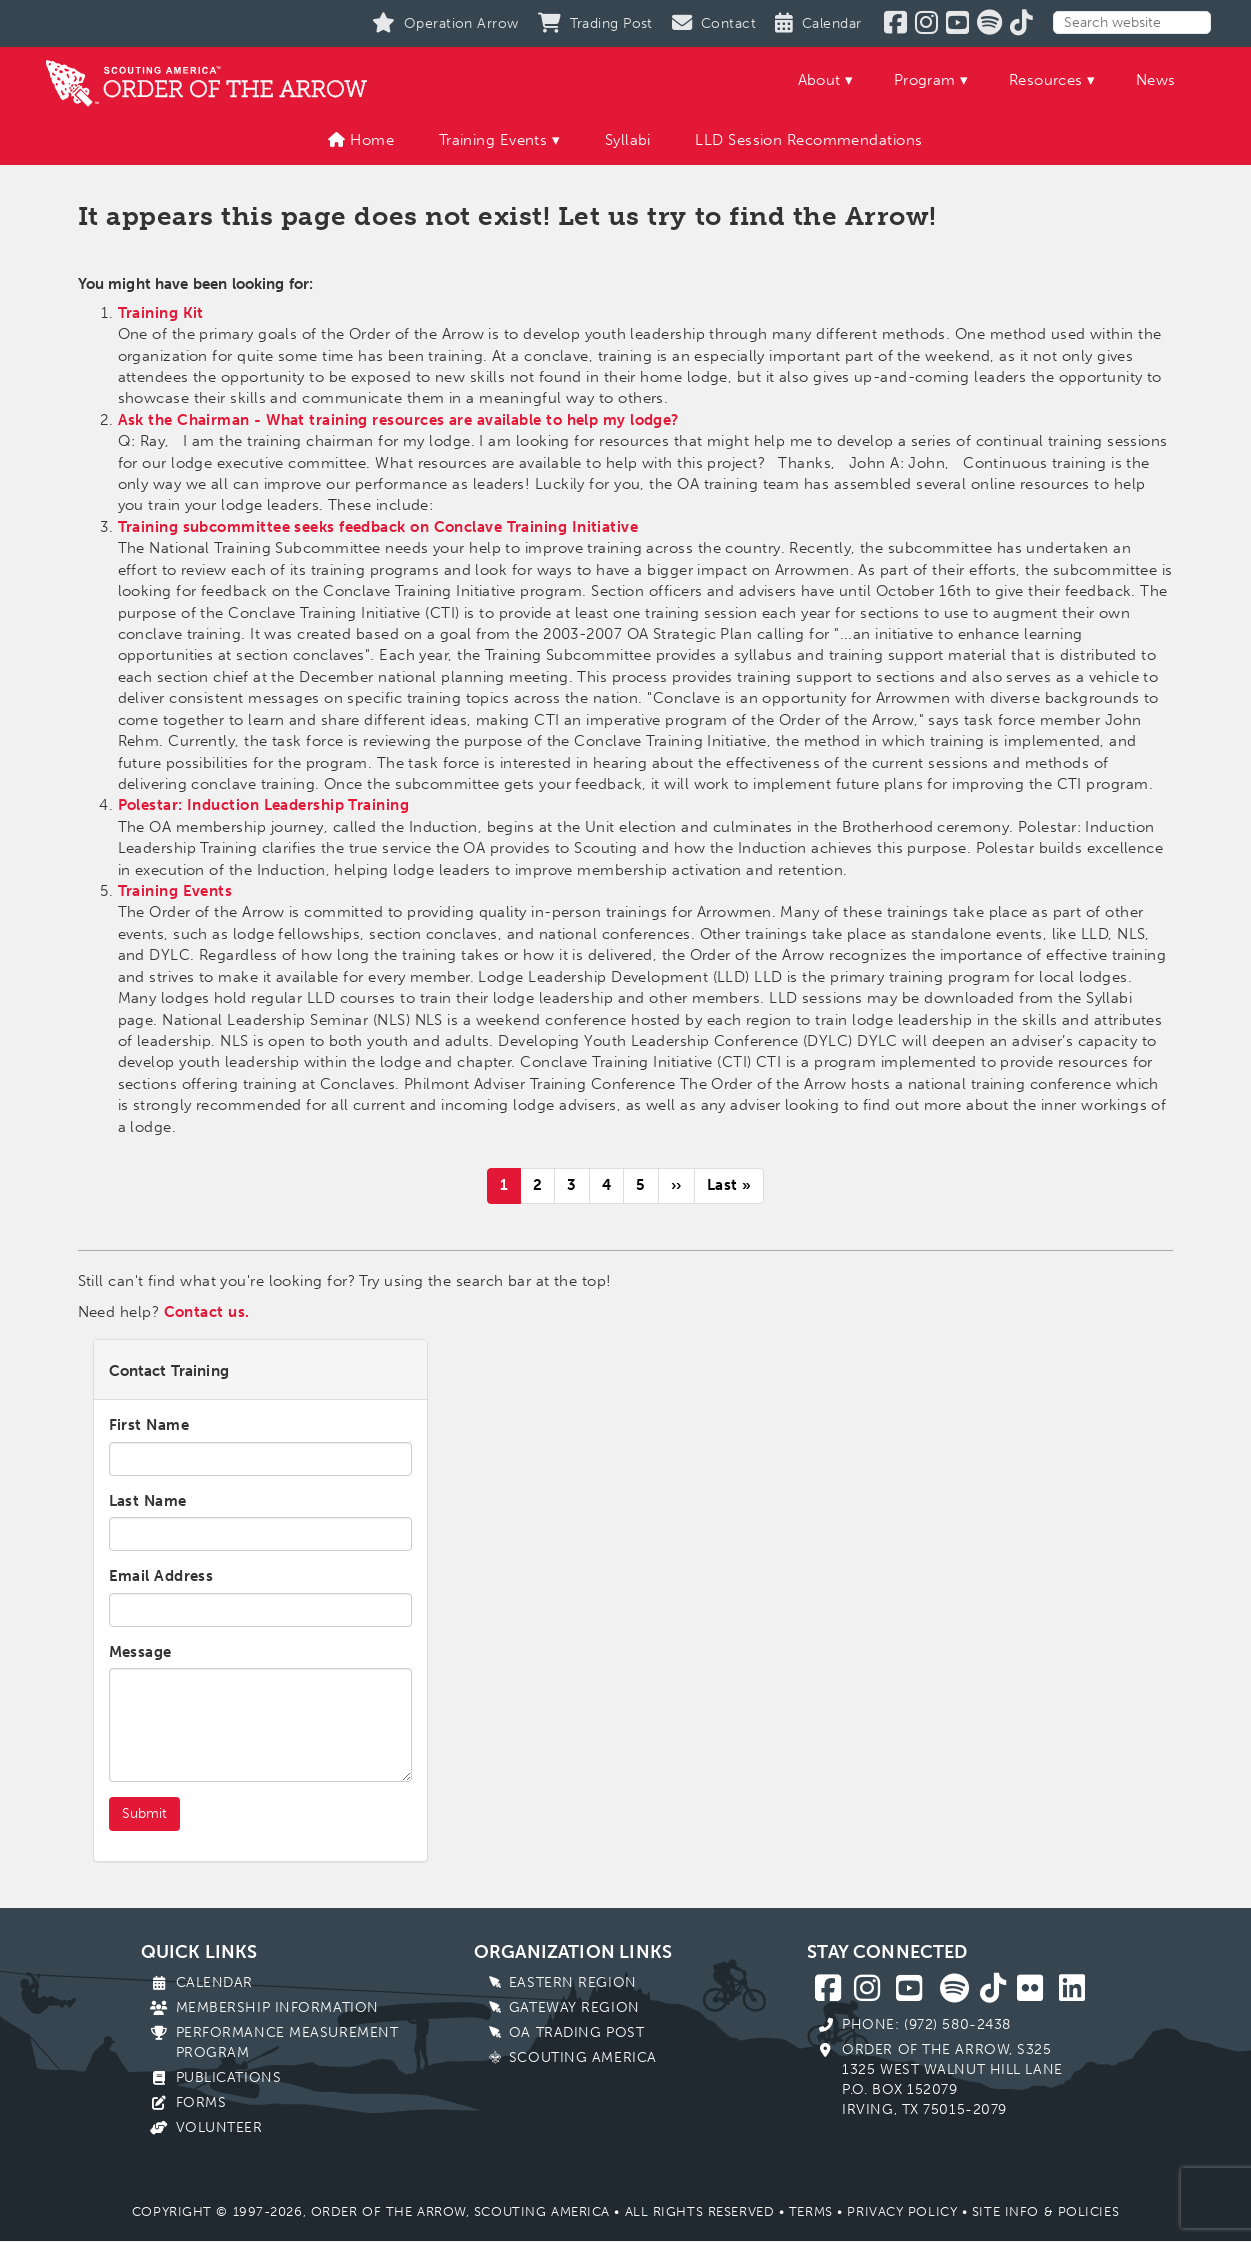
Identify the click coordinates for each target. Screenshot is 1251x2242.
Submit (144, 1813)
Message (140, 1652)
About (819, 80)
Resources (1046, 80)
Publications (229, 2077)
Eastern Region (573, 1982)
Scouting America (583, 2057)
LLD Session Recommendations (808, 140)
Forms (201, 2102)
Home (361, 140)
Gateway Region (574, 2007)
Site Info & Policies (1045, 2211)
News (1156, 80)
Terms (811, 2211)
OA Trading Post (576, 2032)
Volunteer (219, 2127)
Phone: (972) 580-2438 (926, 2024)
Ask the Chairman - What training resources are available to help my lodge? (398, 420)
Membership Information (277, 2007)
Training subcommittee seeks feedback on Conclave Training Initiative (378, 527)
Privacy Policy (902, 2211)
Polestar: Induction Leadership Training (264, 805)
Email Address (161, 1576)
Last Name (148, 1501)
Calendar (214, 1982)
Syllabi (628, 140)
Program (925, 80)
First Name (149, 1425)
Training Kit (161, 313)
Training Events (493, 140)
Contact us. (207, 1312)
